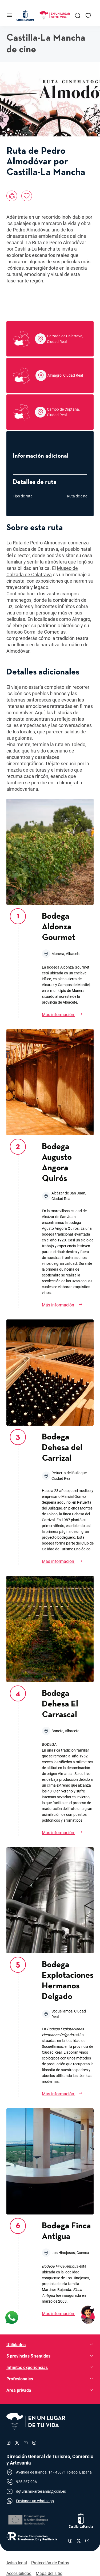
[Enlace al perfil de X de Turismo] (17, 2443)
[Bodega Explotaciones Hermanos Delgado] (68, 2094)
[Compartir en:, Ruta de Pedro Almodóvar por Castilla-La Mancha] (11, 196)
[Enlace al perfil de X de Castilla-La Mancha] (79, 2541)
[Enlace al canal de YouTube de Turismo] (25, 2443)
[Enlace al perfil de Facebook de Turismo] (8, 2443)
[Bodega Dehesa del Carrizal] (68, 1561)
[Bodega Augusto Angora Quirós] (68, 1305)
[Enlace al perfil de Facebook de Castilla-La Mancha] (70, 2541)
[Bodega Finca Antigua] (68, 2314)
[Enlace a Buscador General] (77, 15)
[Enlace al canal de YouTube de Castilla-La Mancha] (87, 2541)
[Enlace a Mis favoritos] (88, 15)
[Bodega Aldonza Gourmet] (68, 1015)
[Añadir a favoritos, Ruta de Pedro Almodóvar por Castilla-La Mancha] (26, 196)
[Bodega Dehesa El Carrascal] (68, 1833)
